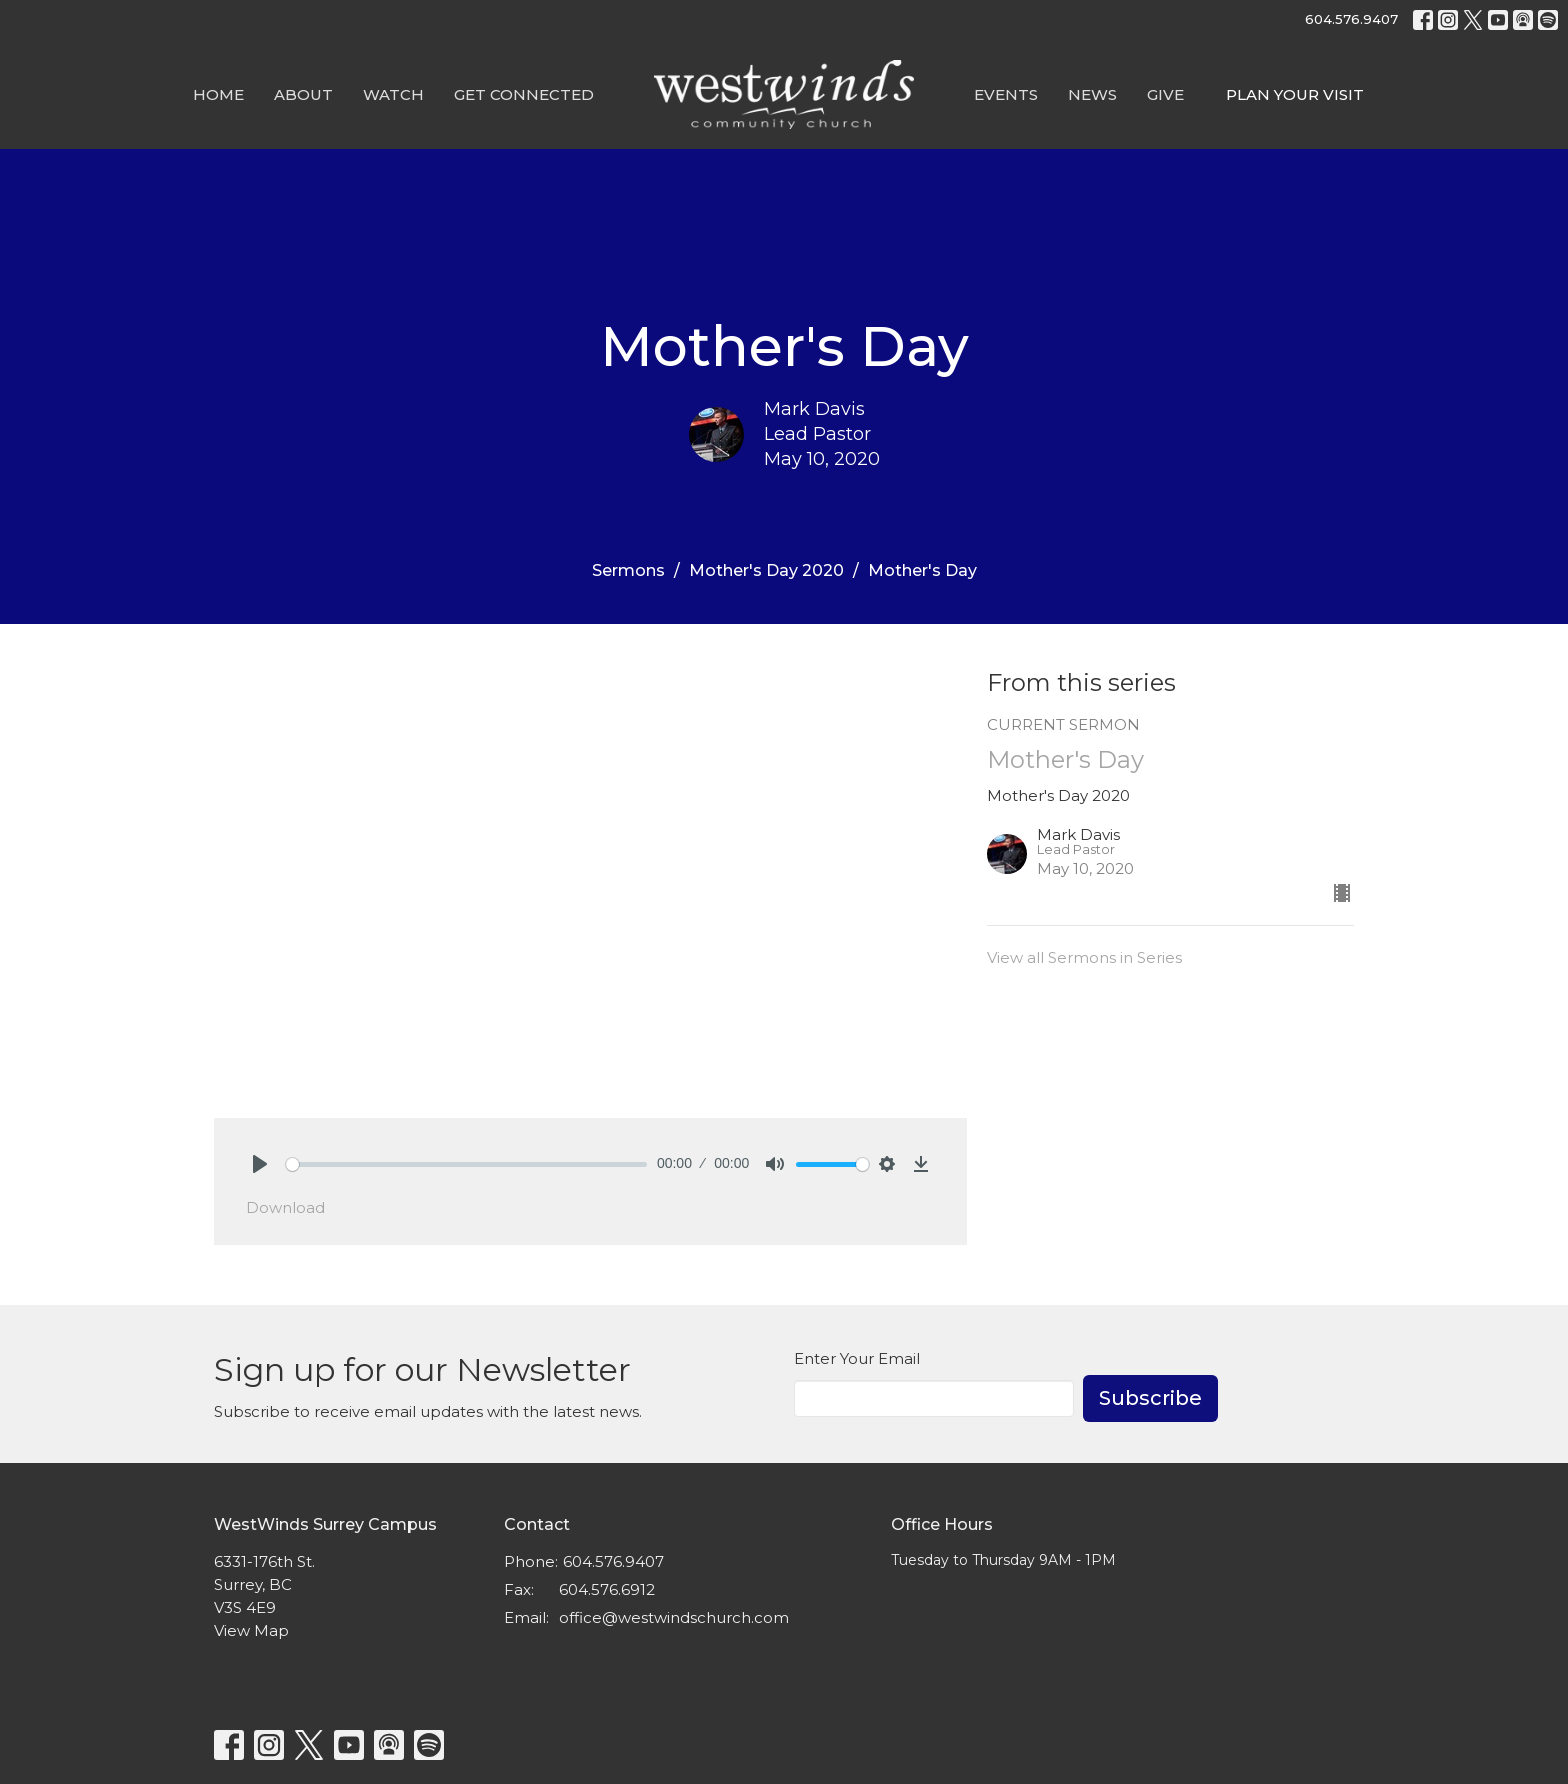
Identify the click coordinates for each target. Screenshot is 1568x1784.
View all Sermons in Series (1084, 957)
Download (285, 1207)
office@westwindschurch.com (674, 1617)
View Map (251, 1630)
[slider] (466, 1164)
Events (1006, 94)
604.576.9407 (1351, 19)
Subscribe (1150, 1398)
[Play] (260, 1164)
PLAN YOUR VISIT (1295, 94)
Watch (393, 94)
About (303, 94)
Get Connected (524, 94)
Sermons (628, 570)
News (1092, 94)
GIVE (1165, 94)
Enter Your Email (857, 1358)
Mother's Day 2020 (766, 570)
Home (218, 94)
